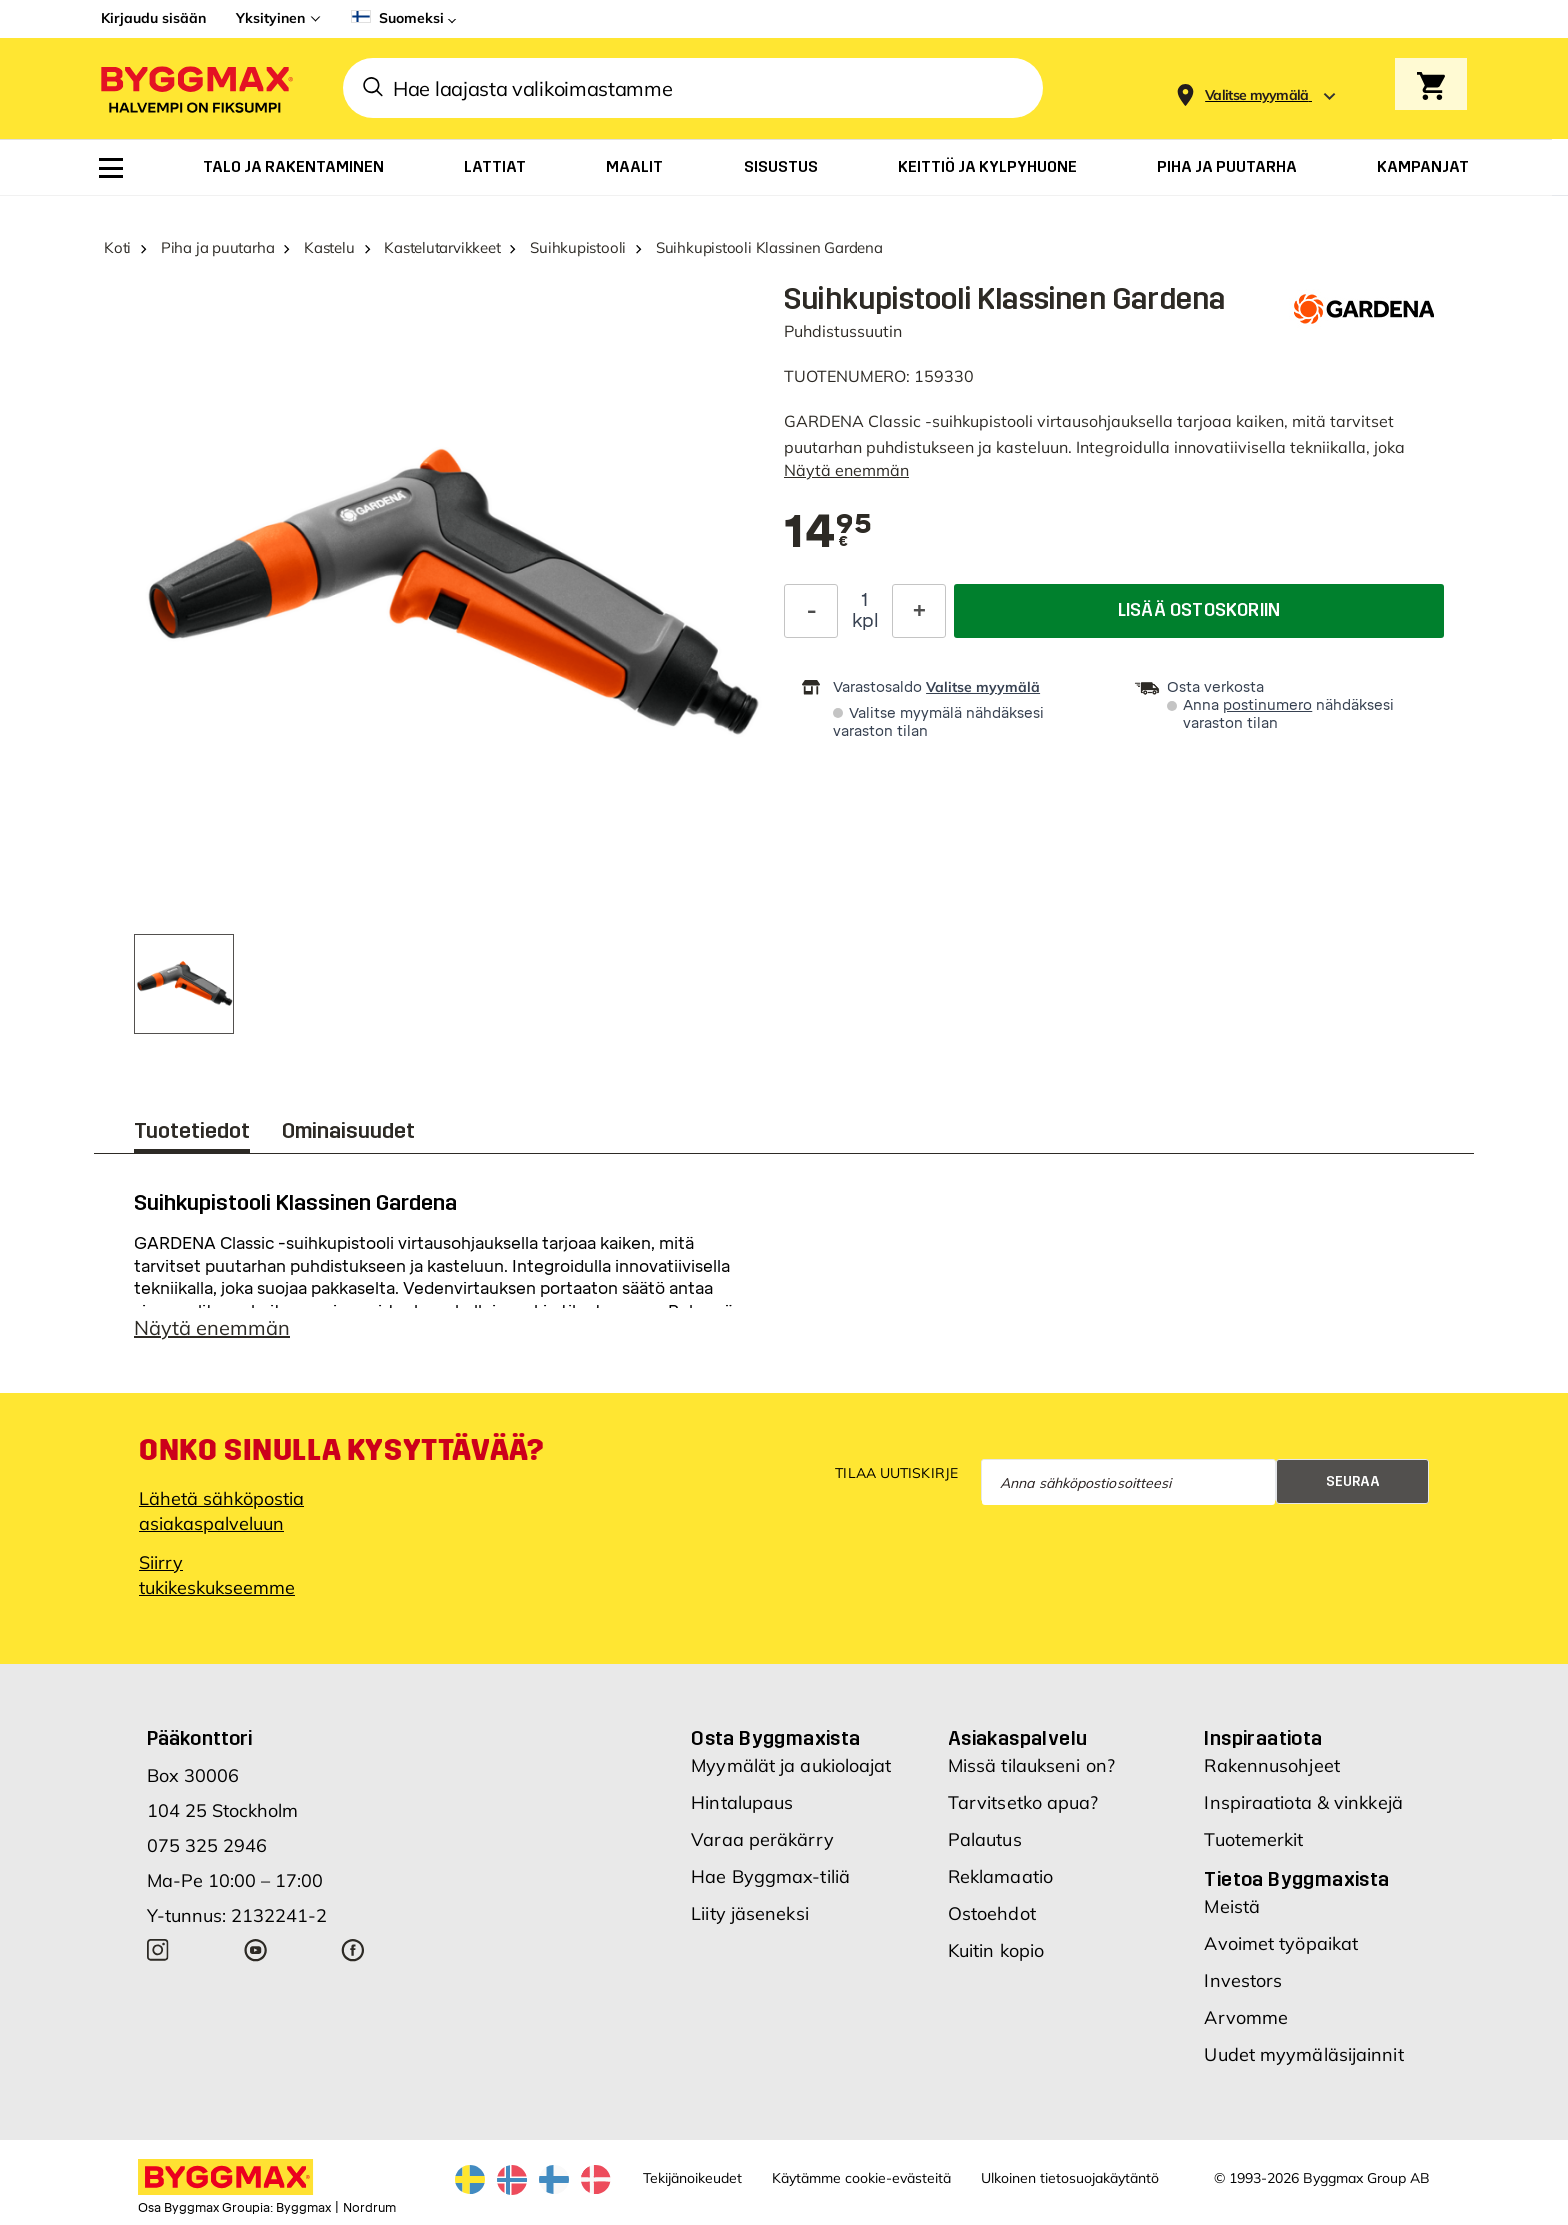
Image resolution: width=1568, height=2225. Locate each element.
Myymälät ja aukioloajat (791, 1765)
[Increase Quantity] (919, 611)
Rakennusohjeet (1271, 1765)
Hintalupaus (742, 1802)
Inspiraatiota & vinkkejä (1303, 1802)
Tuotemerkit (1253, 1839)
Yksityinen (270, 18)
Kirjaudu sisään (153, 18)
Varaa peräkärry (762, 1839)
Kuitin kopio (996, 1950)
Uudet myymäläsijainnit (1303, 2054)
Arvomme (1246, 2017)
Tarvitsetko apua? (1023, 1802)
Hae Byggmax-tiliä (770, 1876)
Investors (1243, 1980)
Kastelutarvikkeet (442, 247)
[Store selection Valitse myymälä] (1257, 95)
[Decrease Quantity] (811, 611)
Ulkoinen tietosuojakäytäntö (1070, 2178)
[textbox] (828, 533)
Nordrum (369, 2208)
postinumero (1267, 705)
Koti (117, 247)
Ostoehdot (992, 1913)
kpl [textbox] (865, 621)
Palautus (985, 1839)
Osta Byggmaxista (775, 1738)
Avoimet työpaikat (1281, 1943)
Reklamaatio (1000, 1876)
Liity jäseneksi (750, 1913)
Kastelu (329, 247)
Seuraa (1353, 1481)
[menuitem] (111, 168)
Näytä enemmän (846, 470)
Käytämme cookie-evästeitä (861, 2178)
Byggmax (303, 2208)
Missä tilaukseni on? (1031, 1765)
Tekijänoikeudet (692, 2178)
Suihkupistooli (578, 247)
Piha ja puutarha (217, 247)
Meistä (1232, 1906)
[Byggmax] (195, 88)
